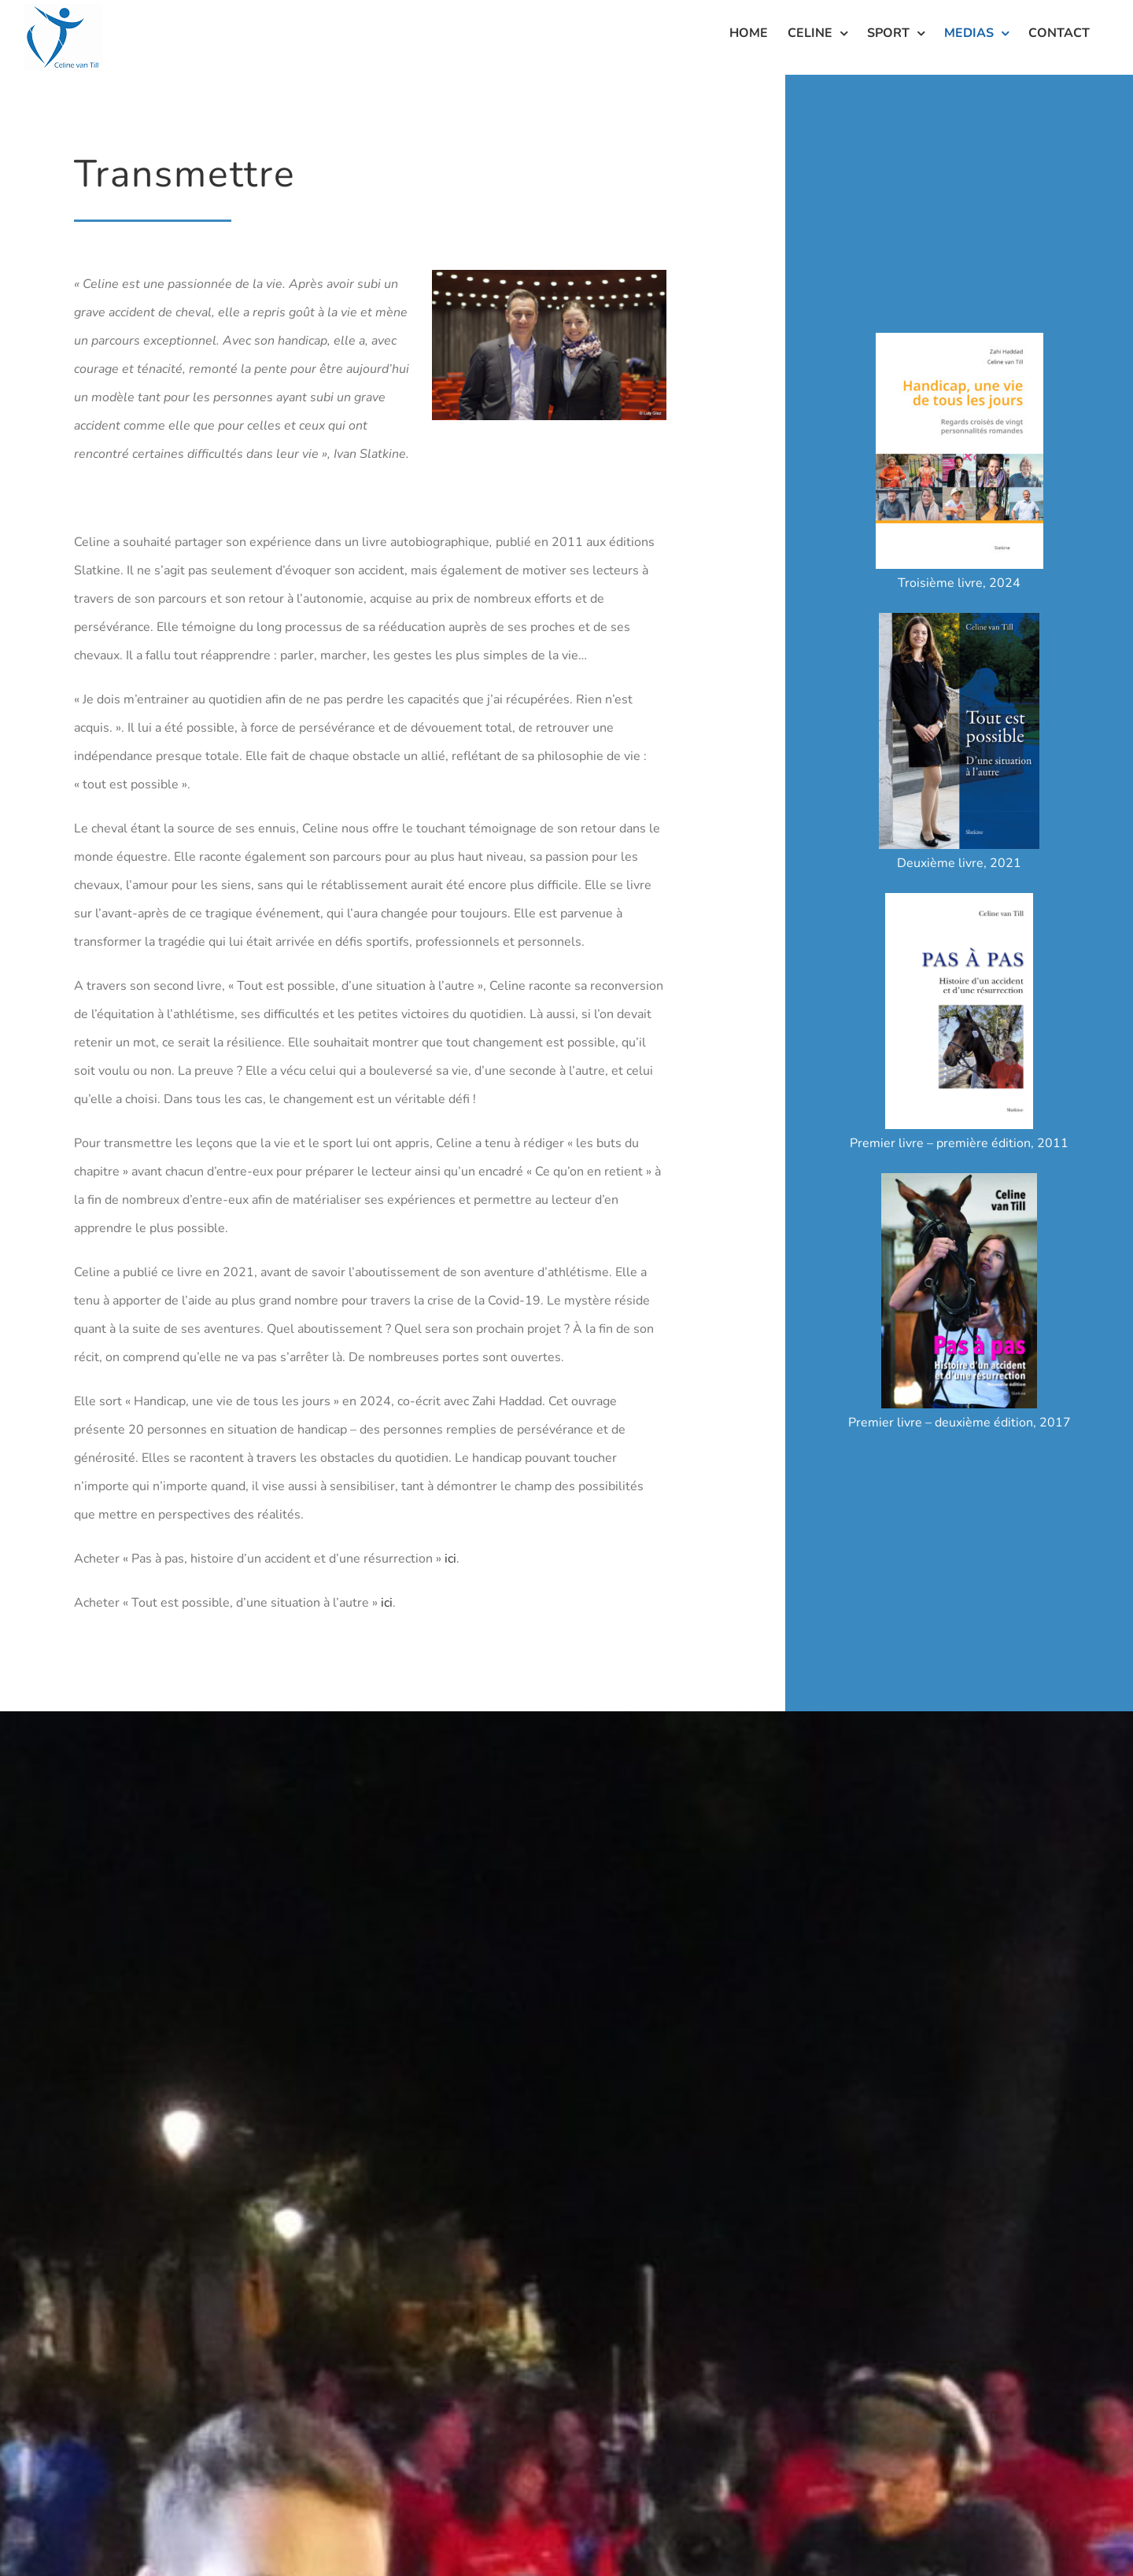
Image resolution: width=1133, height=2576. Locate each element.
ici (450, 1558)
